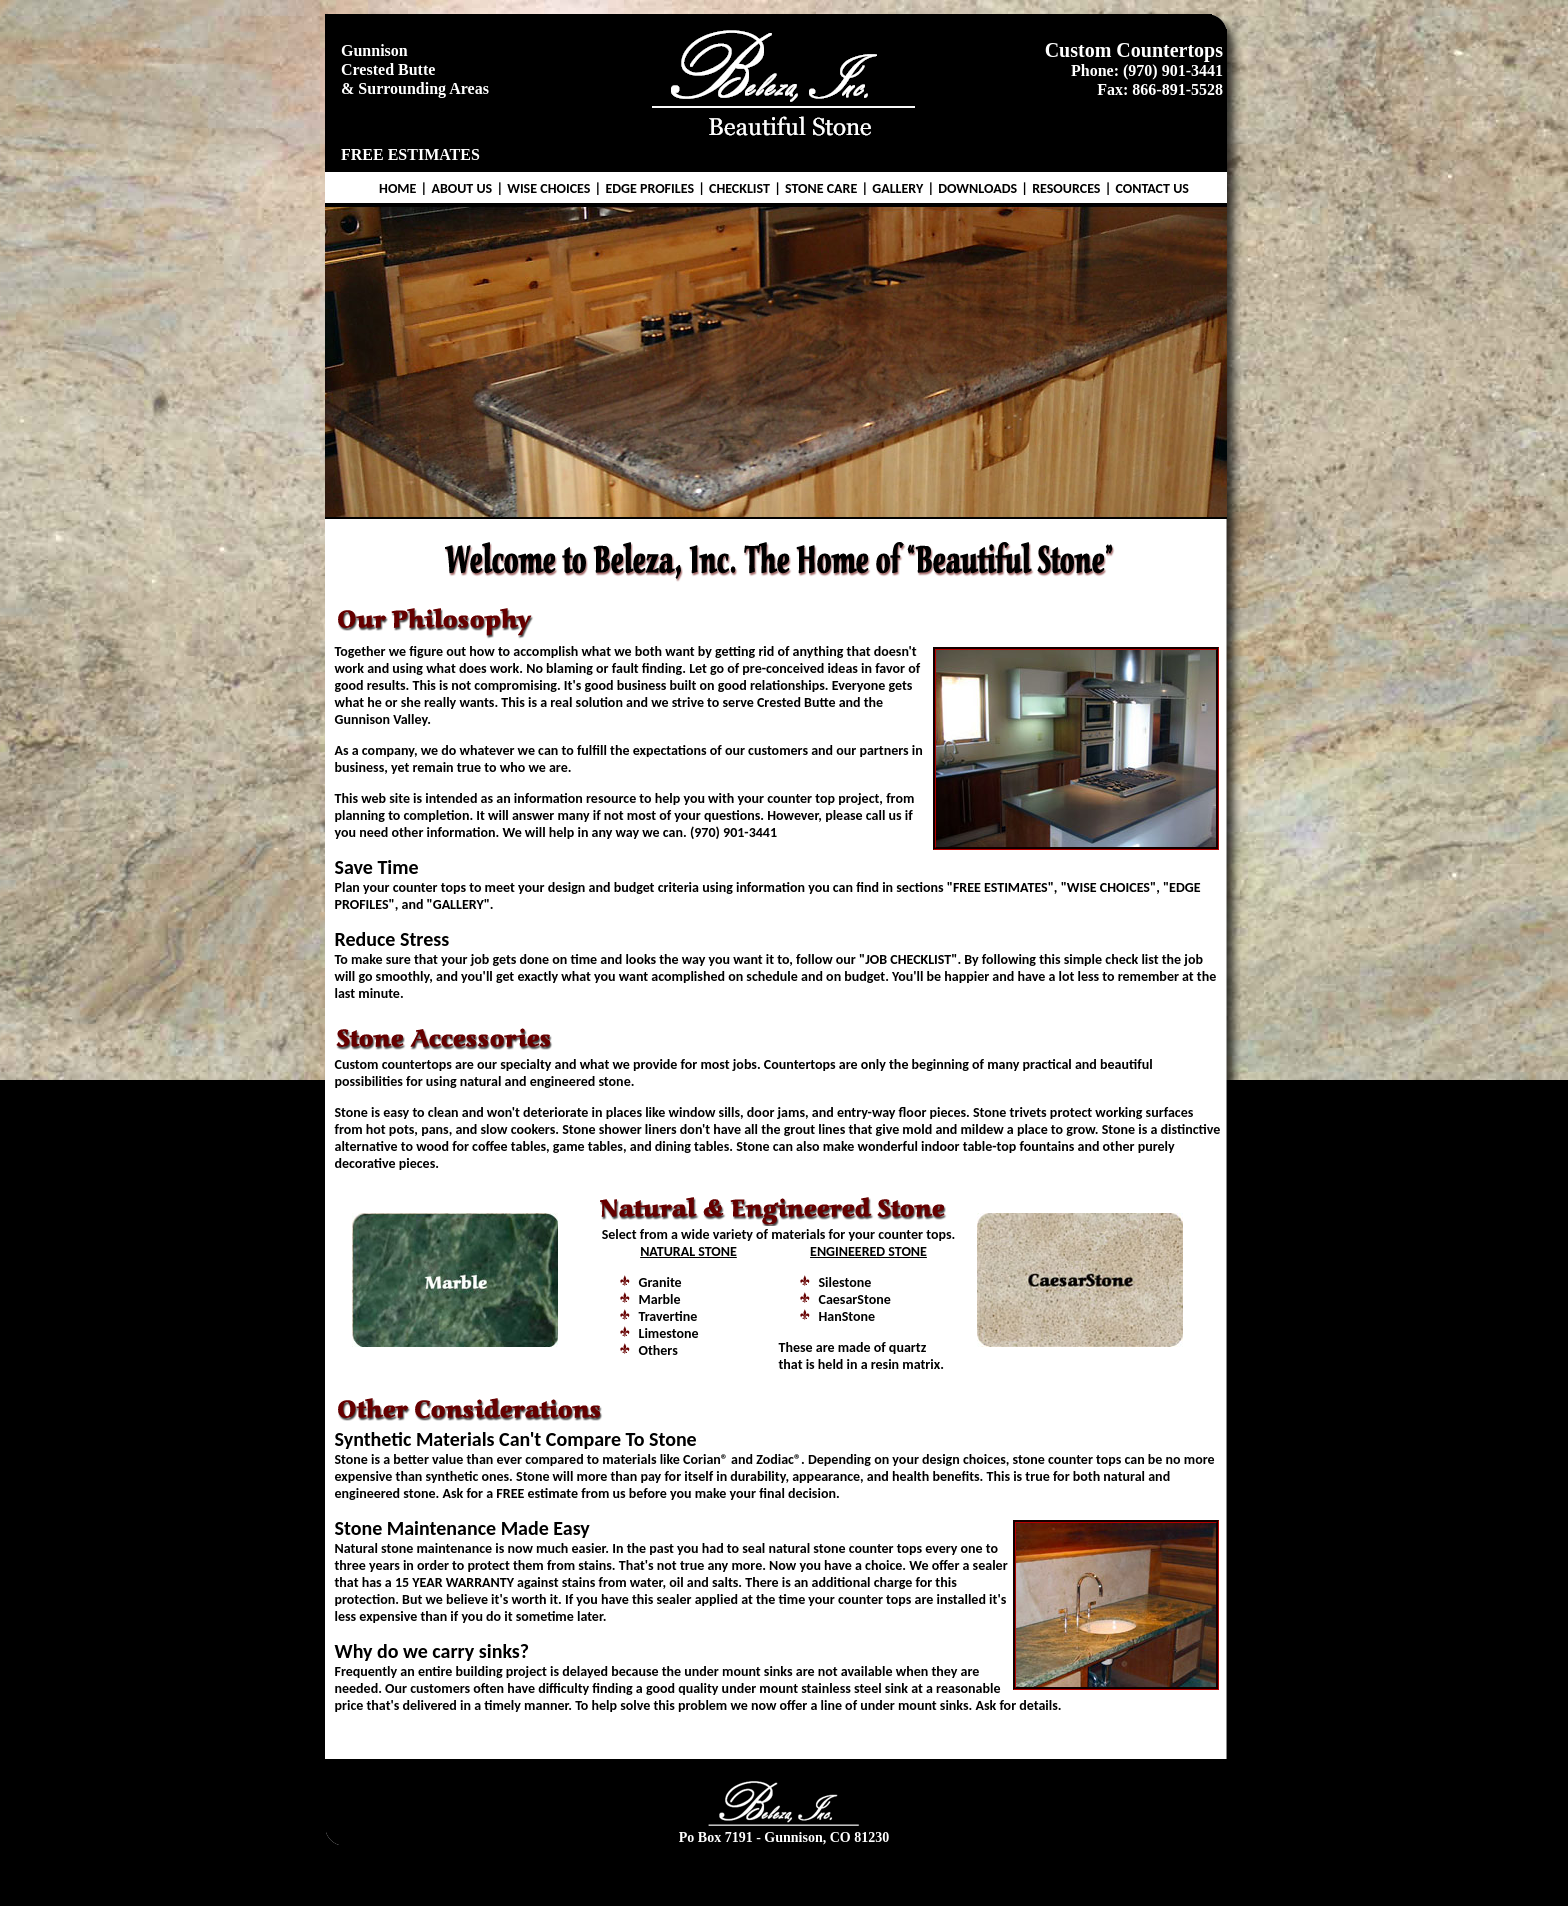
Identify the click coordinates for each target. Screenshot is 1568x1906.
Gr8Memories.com (817, 1889)
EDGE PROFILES (649, 188)
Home (455, 1872)
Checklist (752, 1872)
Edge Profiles (679, 1872)
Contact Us (1099, 1872)
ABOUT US (461, 188)
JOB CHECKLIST (908, 959)
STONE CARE (821, 188)
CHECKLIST (739, 188)
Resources (1025, 1872)
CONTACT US (1151, 188)
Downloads (950, 1872)
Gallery (886, 1872)
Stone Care (822, 1872)
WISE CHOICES (548, 188)
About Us (513, 1872)
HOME (397, 188)
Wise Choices (590, 1872)
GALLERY (897, 188)
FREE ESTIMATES (410, 154)
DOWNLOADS (977, 188)
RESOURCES (1066, 188)
